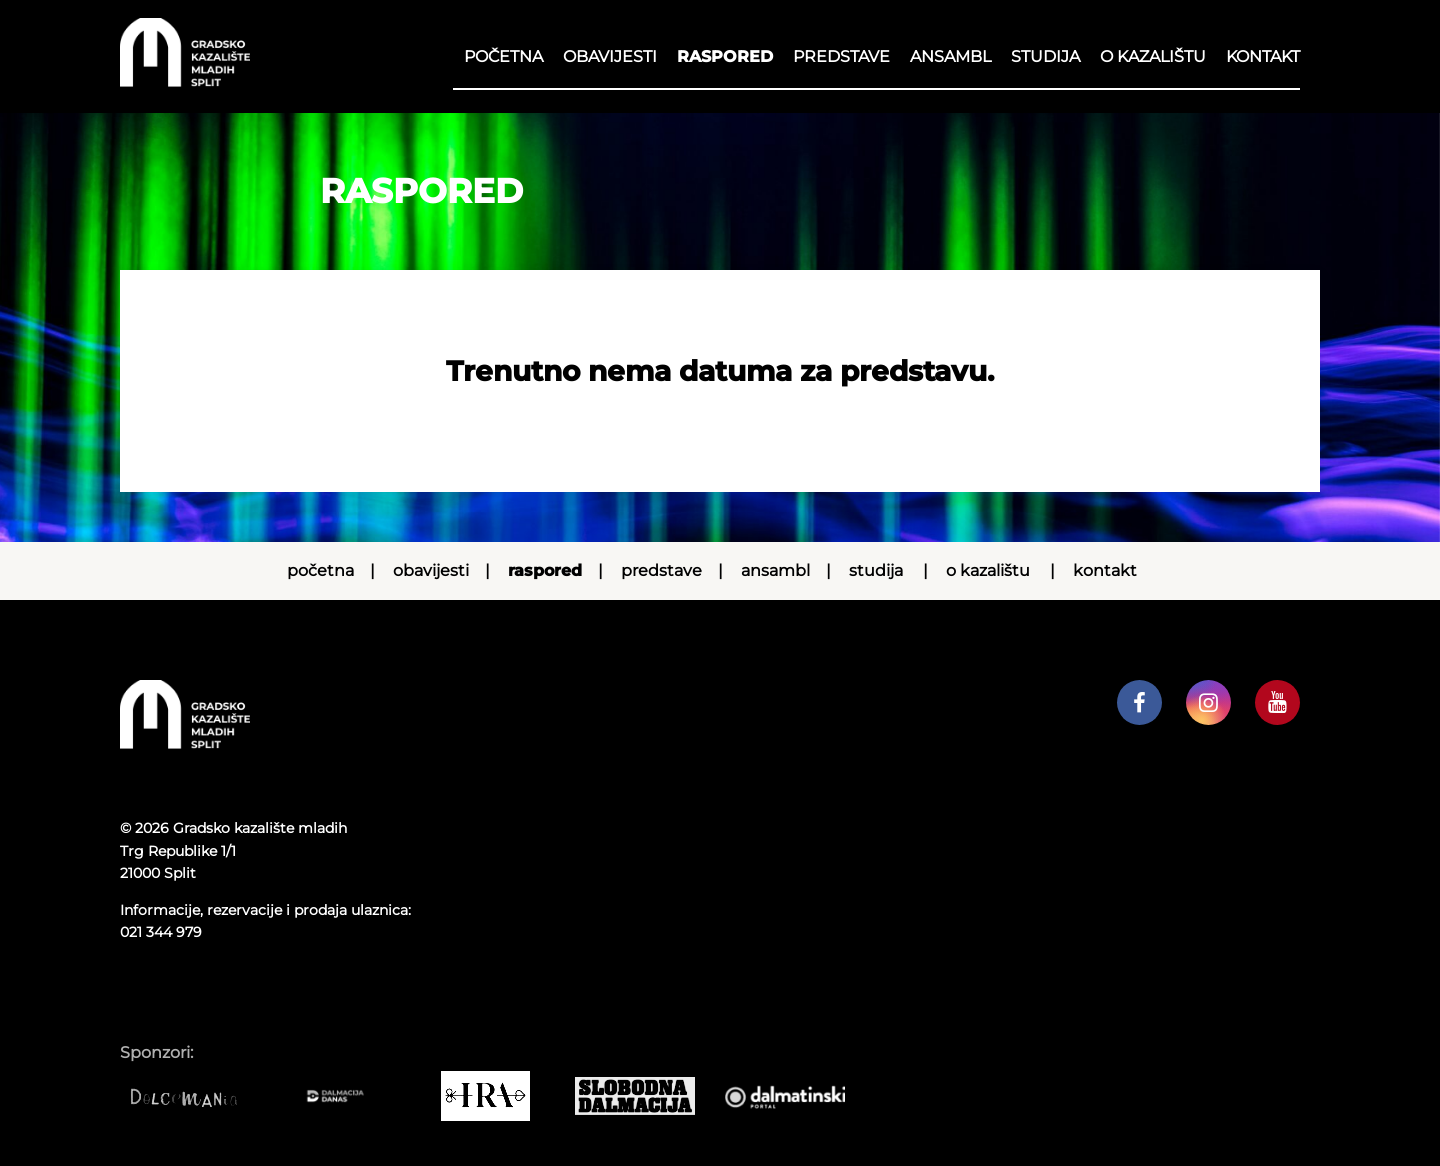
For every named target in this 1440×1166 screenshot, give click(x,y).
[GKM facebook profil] (1139, 702)
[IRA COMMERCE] (495, 1096)
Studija (1045, 56)
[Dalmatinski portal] (795, 1096)
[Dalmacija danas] (345, 1096)
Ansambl (950, 56)
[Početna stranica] (185, 81)
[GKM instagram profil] (1208, 702)
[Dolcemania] (195, 1096)
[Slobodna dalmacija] (645, 1096)
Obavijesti (610, 56)
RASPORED (725, 56)
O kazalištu (1153, 56)
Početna (503, 56)
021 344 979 (161, 932)
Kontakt (1263, 56)
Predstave (841, 56)
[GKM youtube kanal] (1277, 702)
